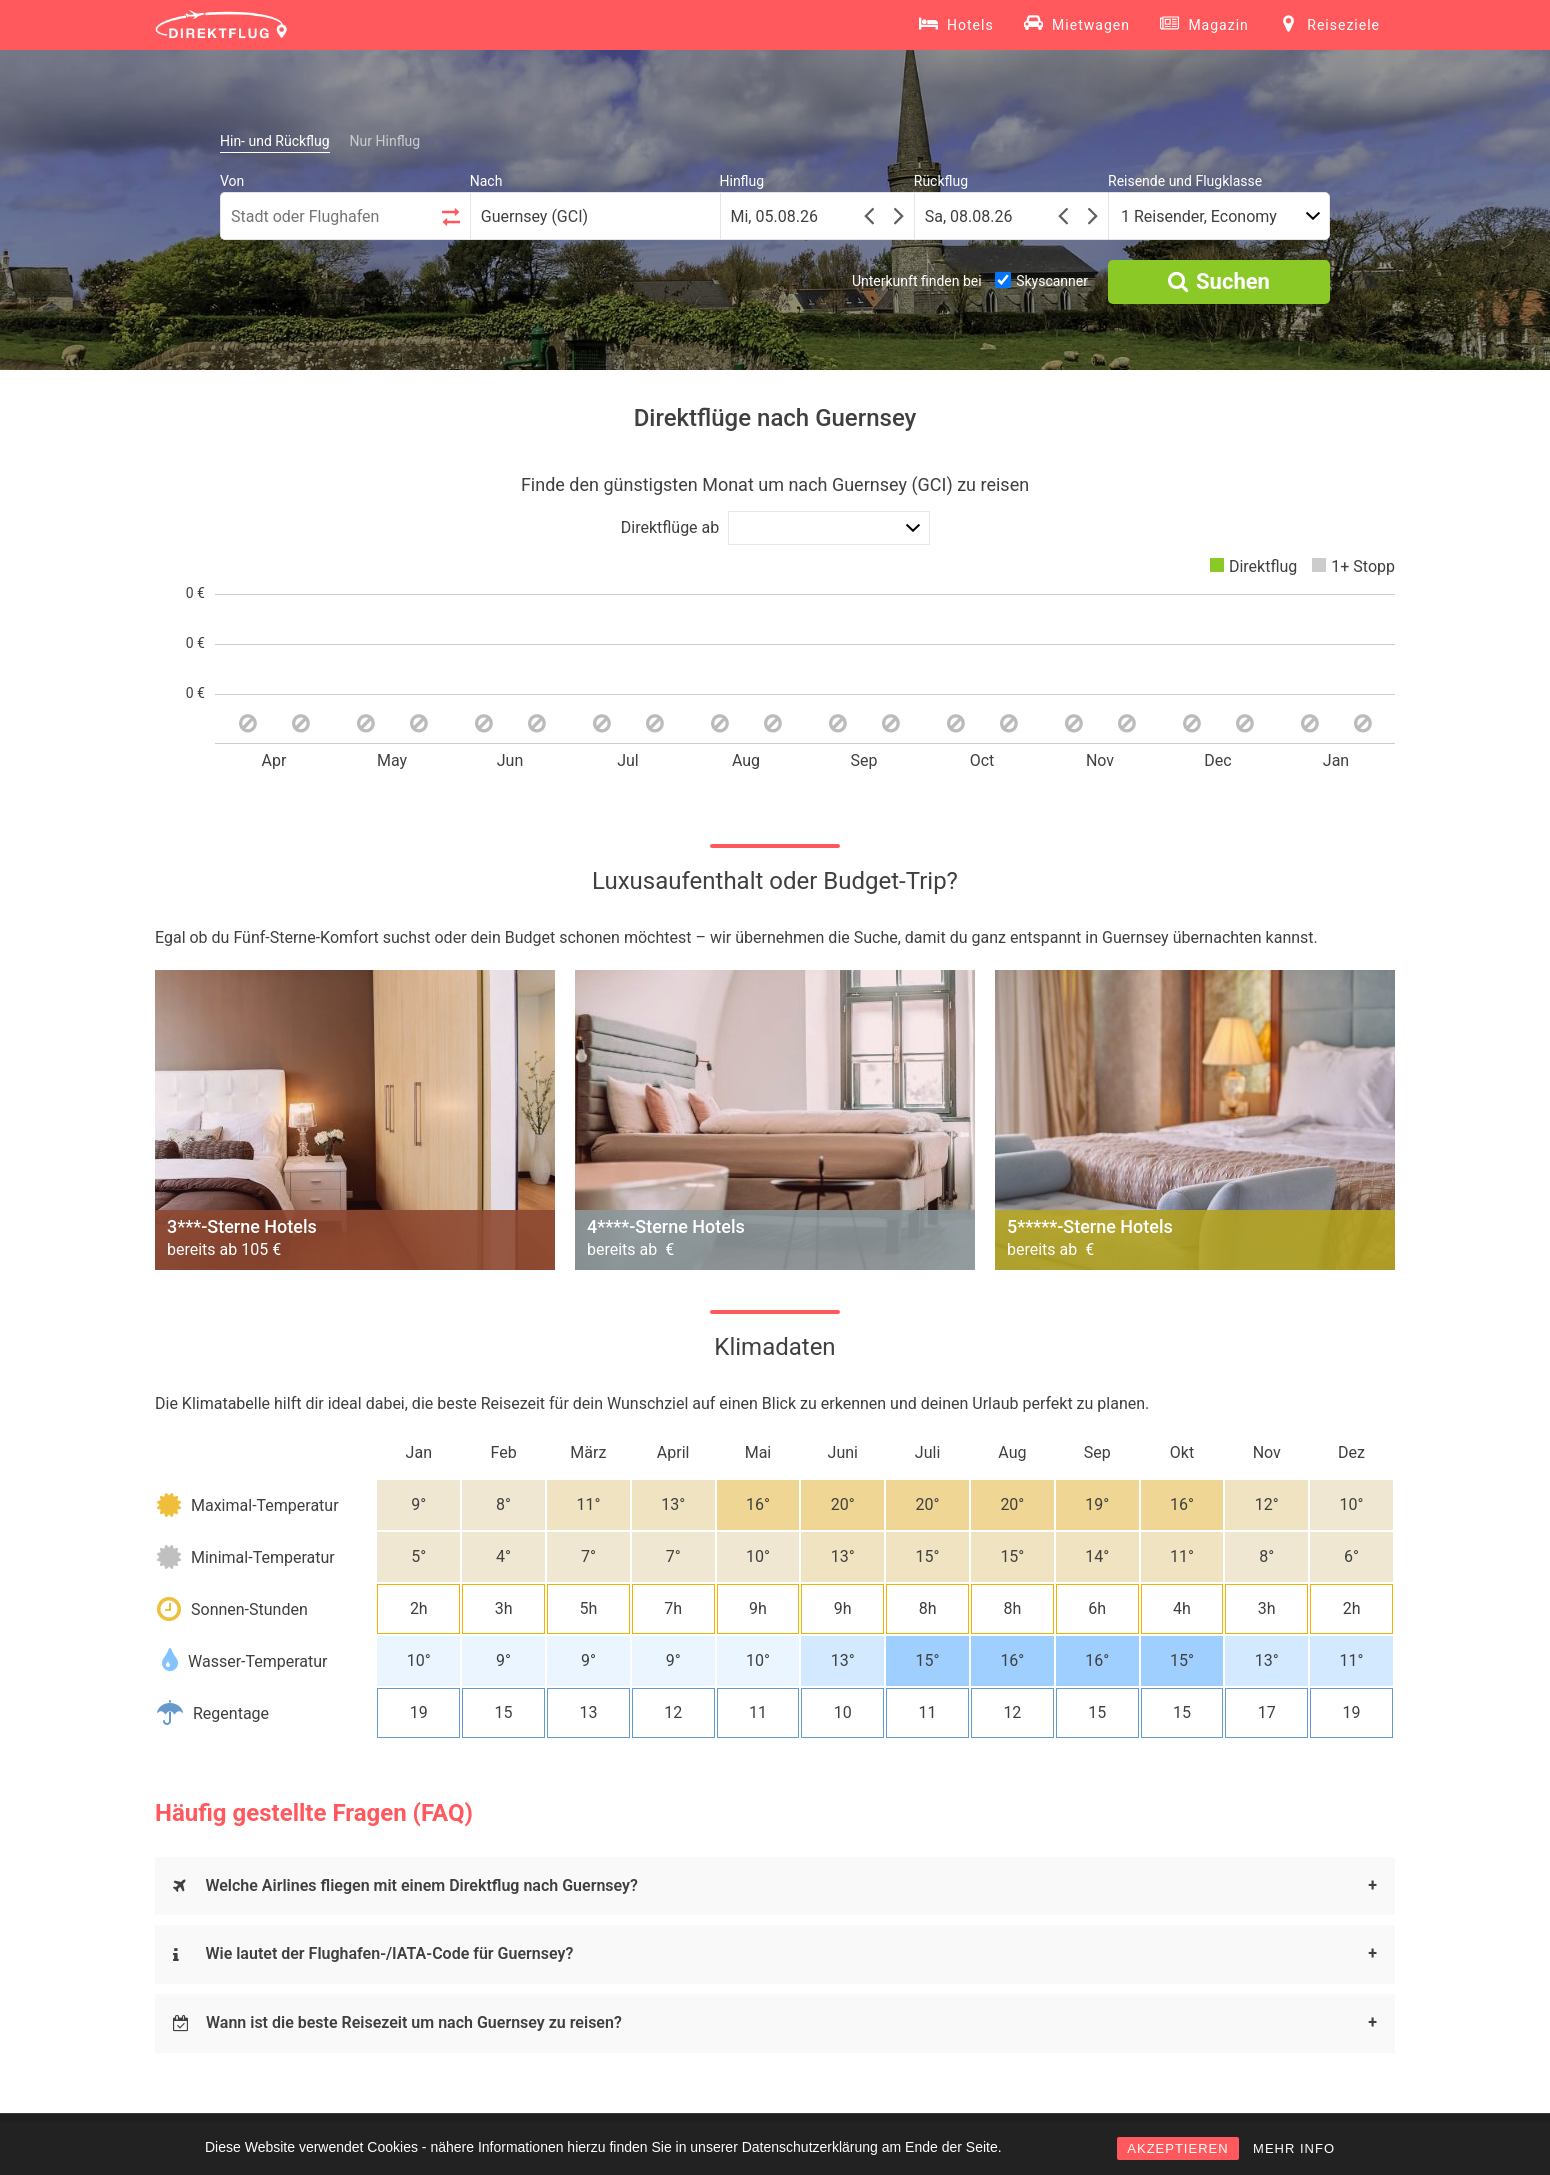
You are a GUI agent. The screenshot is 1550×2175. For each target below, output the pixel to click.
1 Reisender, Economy (1199, 216)
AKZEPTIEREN (1177, 2148)
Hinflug (742, 181)
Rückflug (941, 181)
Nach (486, 181)
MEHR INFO (1294, 2148)
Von (232, 181)
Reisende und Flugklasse (1185, 181)
